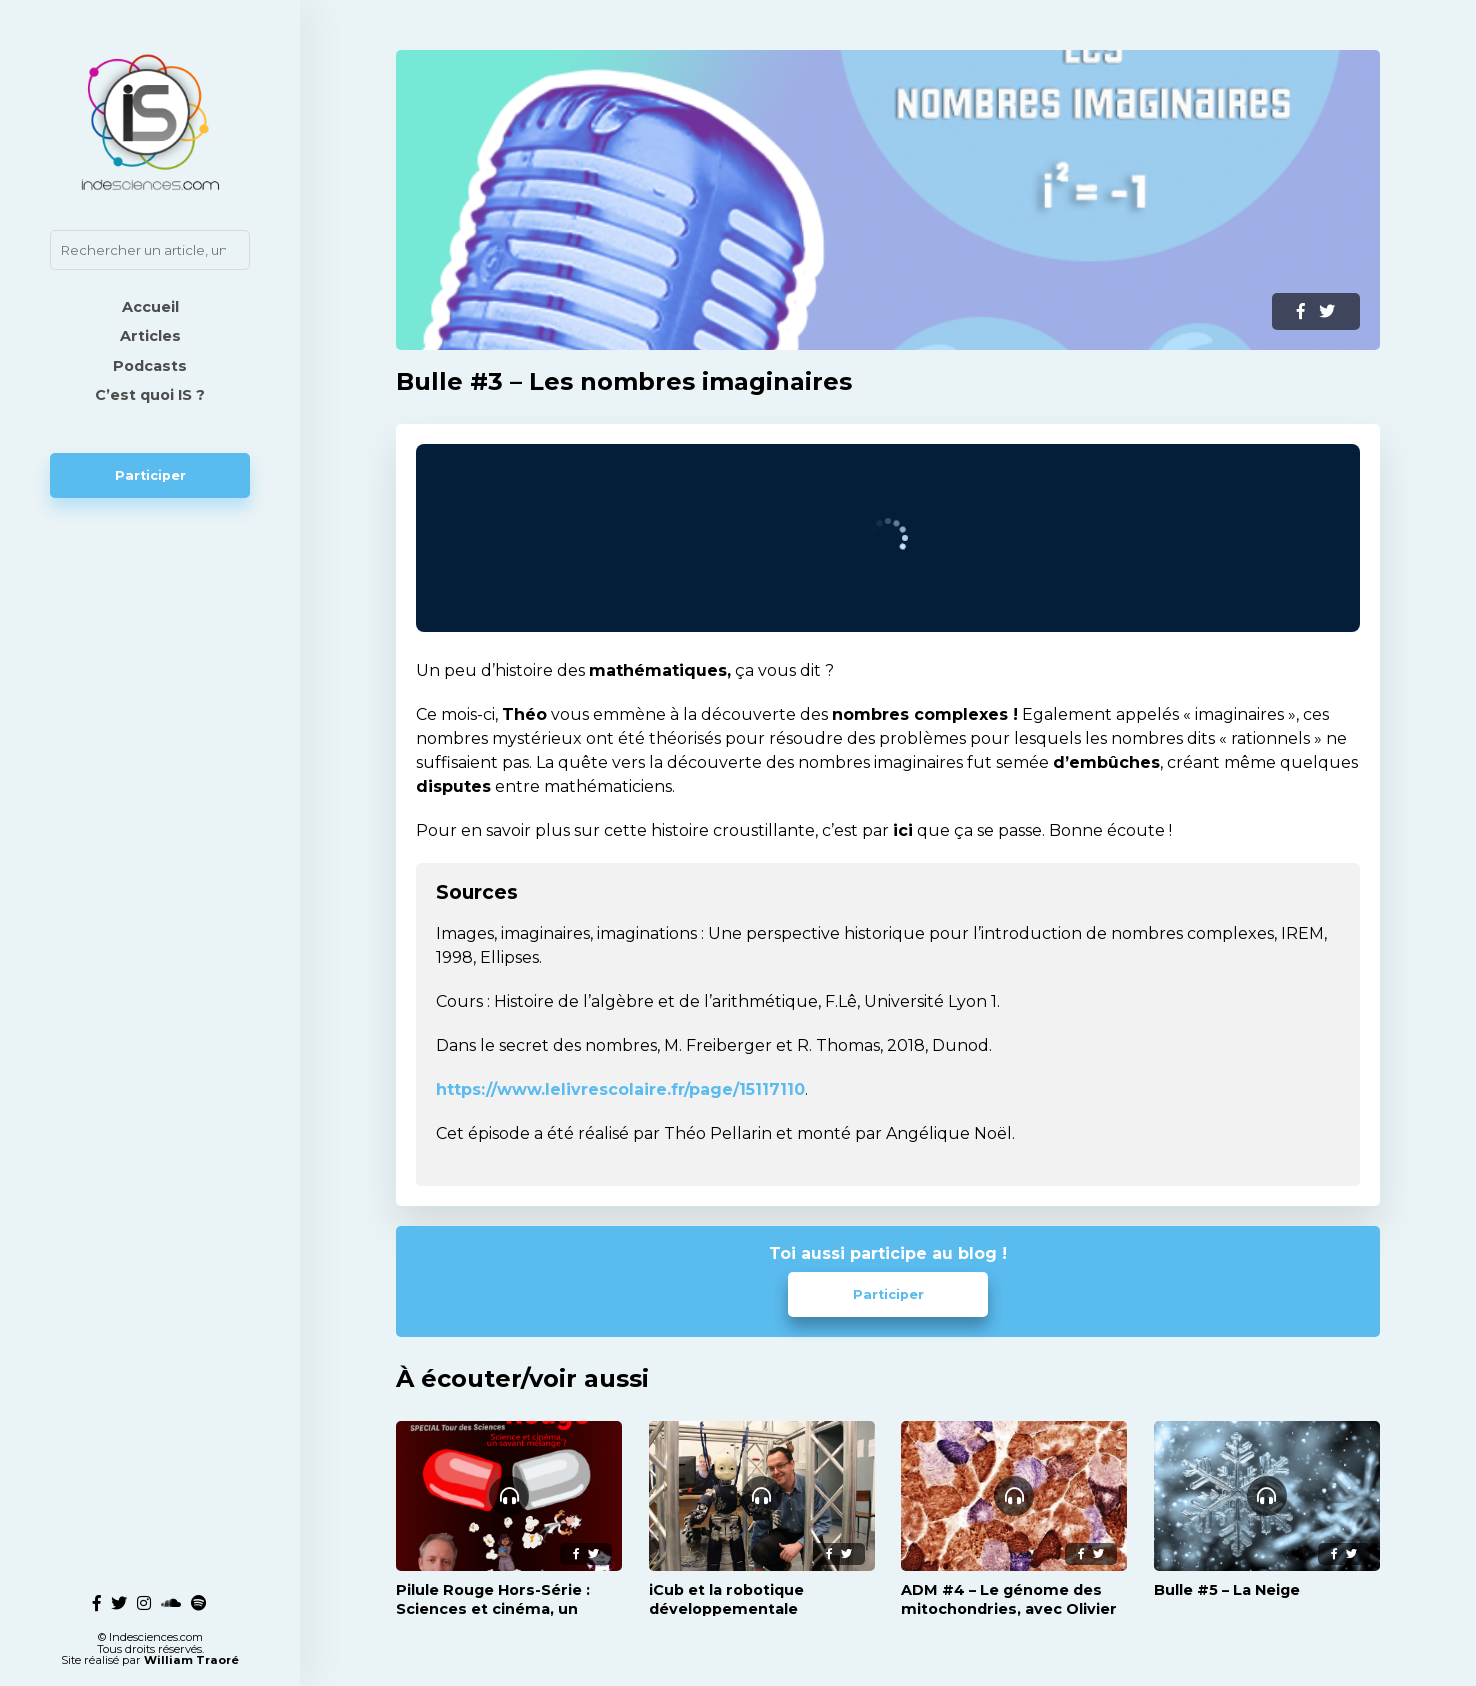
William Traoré (191, 1660)
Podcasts (150, 366)
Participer (150, 475)
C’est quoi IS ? (150, 395)
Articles (150, 336)
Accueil (150, 307)
